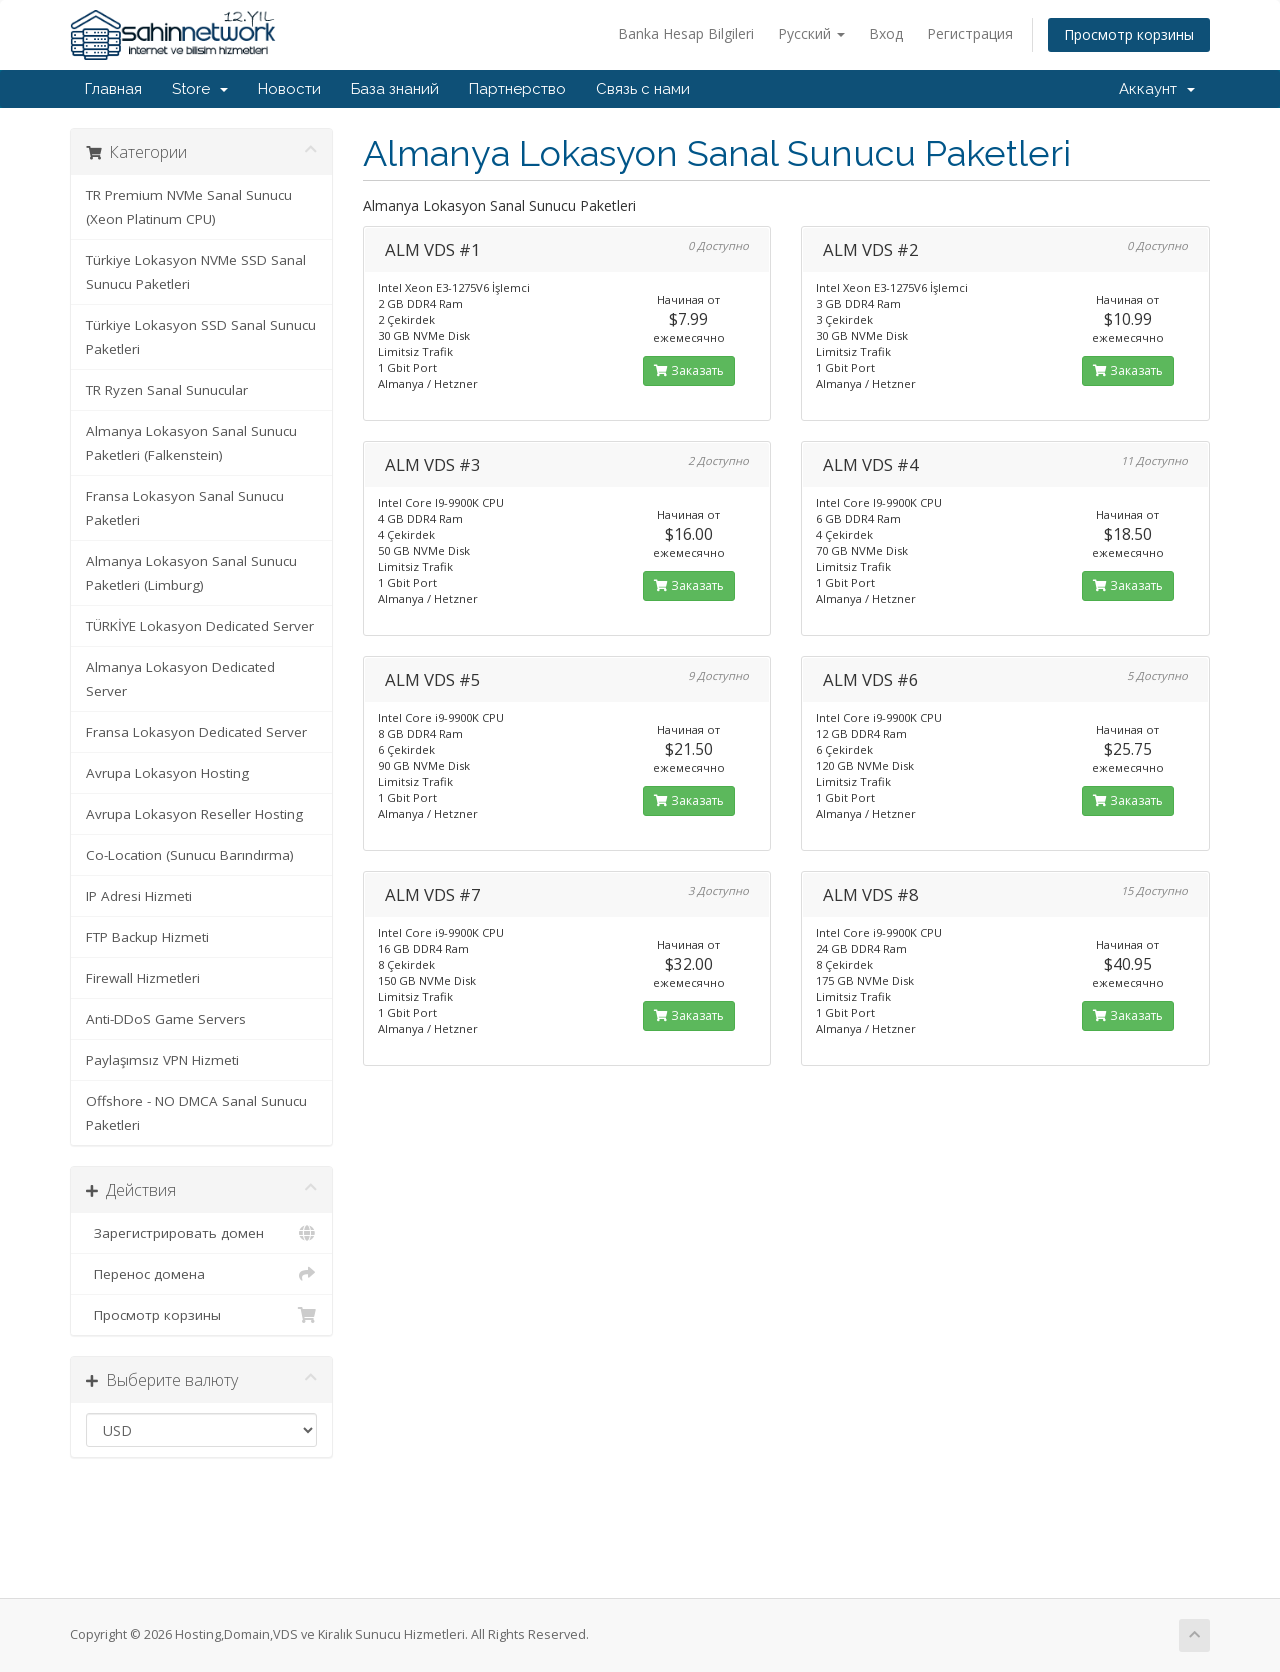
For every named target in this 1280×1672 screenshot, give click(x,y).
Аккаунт (1157, 89)
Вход (886, 33)
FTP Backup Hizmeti (147, 937)
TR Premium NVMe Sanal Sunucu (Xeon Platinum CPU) (189, 207)
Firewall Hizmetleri (143, 978)
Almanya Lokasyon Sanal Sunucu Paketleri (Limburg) (191, 573)
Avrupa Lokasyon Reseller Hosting (194, 814)
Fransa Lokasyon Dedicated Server (196, 732)
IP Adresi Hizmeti (139, 896)
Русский (811, 33)
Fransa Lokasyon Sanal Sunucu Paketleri (185, 508)
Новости (289, 89)
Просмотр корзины (1129, 34)
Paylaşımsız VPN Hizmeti (162, 1060)
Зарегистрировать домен (201, 1233)
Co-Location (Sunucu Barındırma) (190, 855)
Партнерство (517, 89)
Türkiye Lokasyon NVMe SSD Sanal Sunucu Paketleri (196, 272)
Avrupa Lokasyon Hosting (167, 773)
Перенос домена (201, 1274)
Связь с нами (643, 89)
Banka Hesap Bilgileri (686, 33)
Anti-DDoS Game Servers (166, 1019)
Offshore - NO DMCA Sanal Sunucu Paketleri (196, 1113)
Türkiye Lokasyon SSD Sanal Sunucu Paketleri (201, 337)
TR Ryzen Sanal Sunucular (167, 390)
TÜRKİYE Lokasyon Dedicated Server (200, 626)
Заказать (689, 370)
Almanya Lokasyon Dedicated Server (180, 679)
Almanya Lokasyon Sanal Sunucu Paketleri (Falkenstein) (191, 443)
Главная (113, 89)
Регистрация (970, 33)
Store (200, 89)
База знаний (395, 89)
